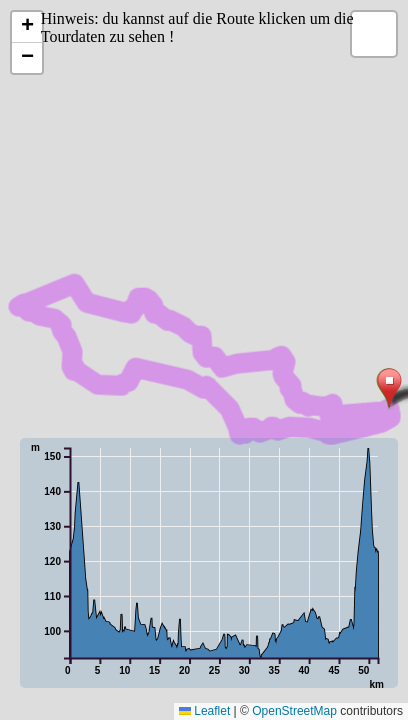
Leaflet (204, 711)
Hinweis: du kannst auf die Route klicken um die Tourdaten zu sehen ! (197, 27)
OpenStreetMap (294, 711)
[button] (389, 389)
